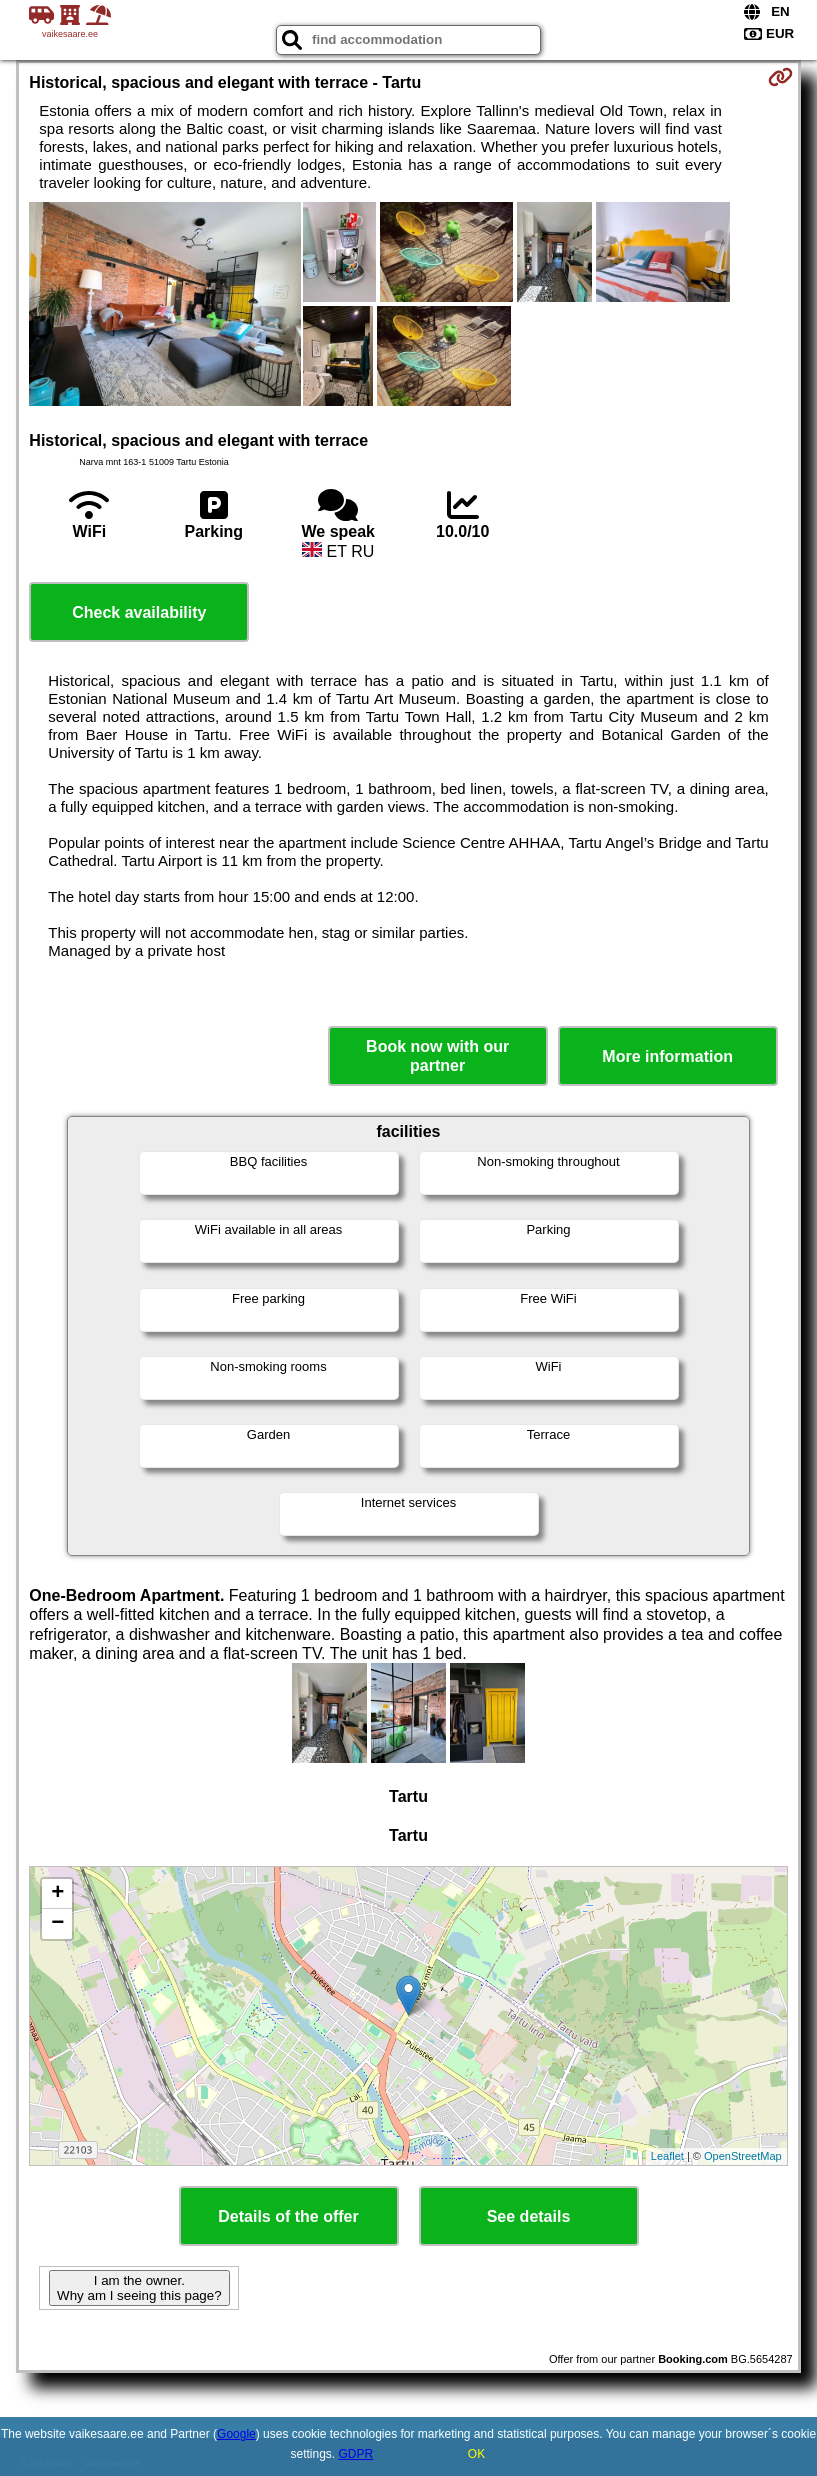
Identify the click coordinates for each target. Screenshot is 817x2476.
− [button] (57, 1924)
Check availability (139, 612)
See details (529, 2216)
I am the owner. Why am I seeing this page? (139, 2288)
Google (236, 2434)
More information (667, 1056)
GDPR (356, 2454)
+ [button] (57, 1894)
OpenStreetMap (743, 2156)
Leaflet (667, 2156)
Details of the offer (288, 2216)
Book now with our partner (437, 1056)
